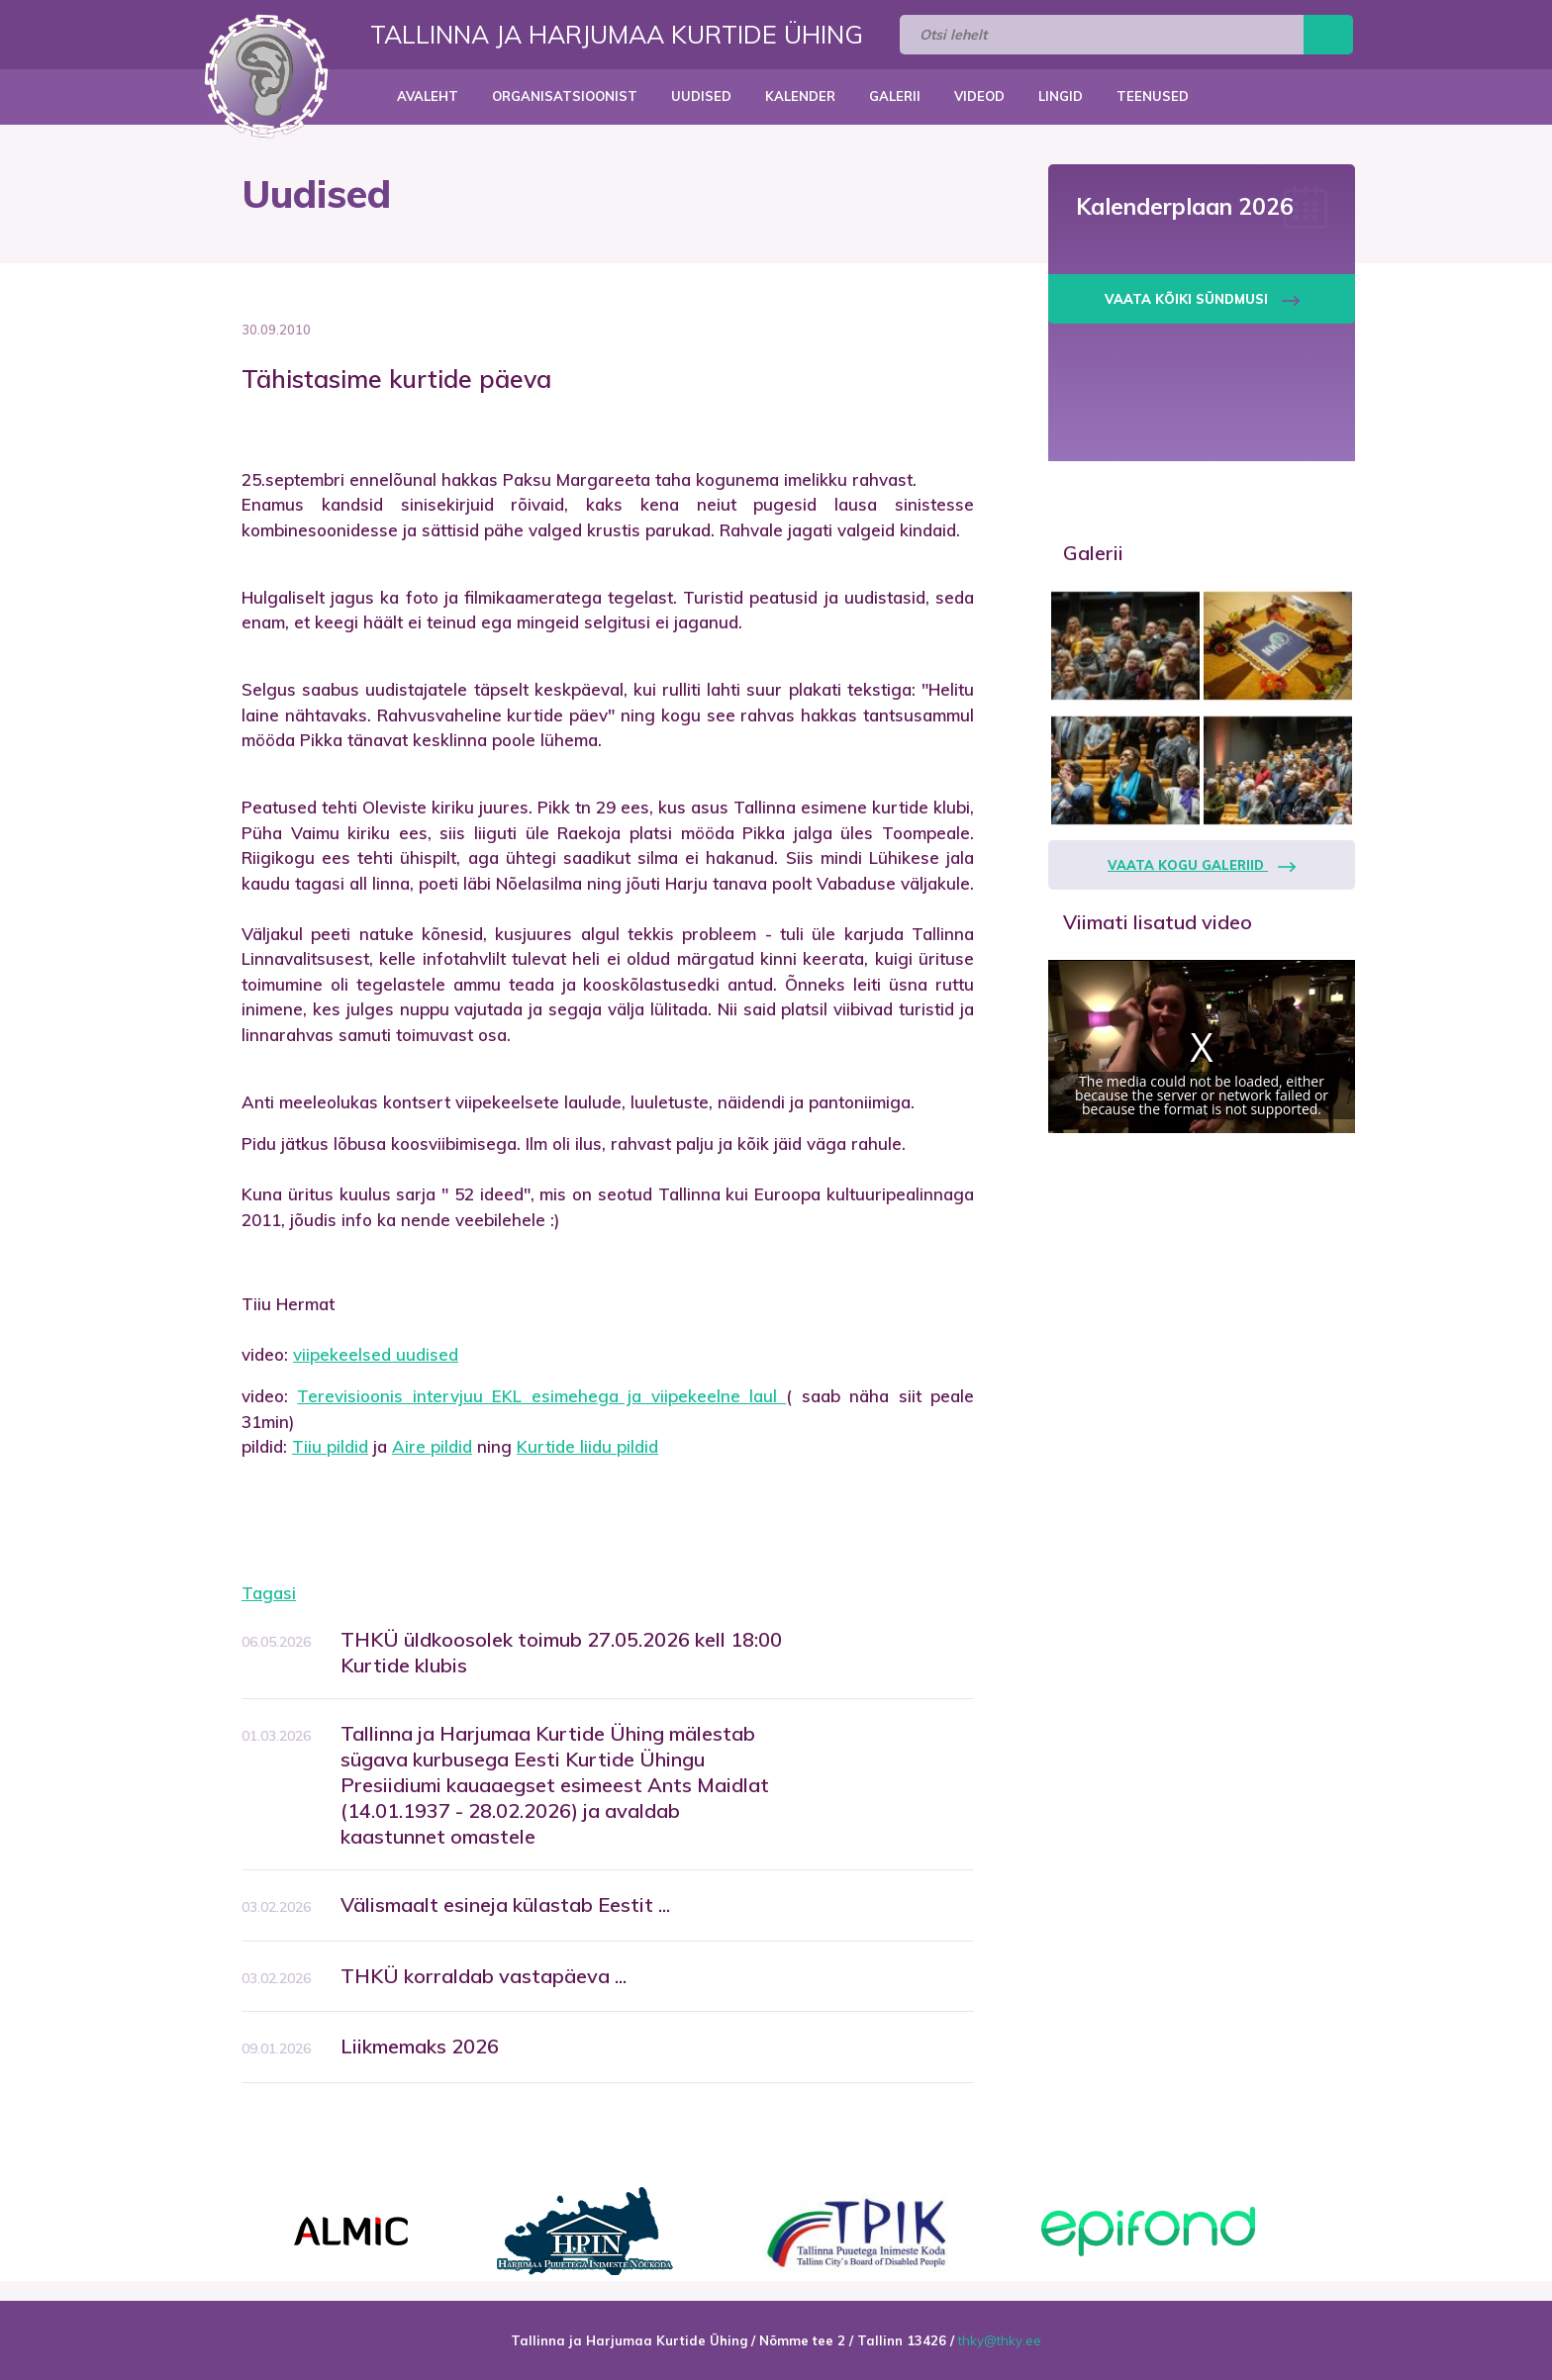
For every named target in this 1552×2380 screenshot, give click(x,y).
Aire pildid (432, 1446)
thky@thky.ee (999, 2340)
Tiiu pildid (330, 1446)
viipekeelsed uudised (375, 1354)
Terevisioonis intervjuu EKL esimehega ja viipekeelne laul (541, 1395)
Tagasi (269, 1592)
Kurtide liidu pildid (587, 1446)
